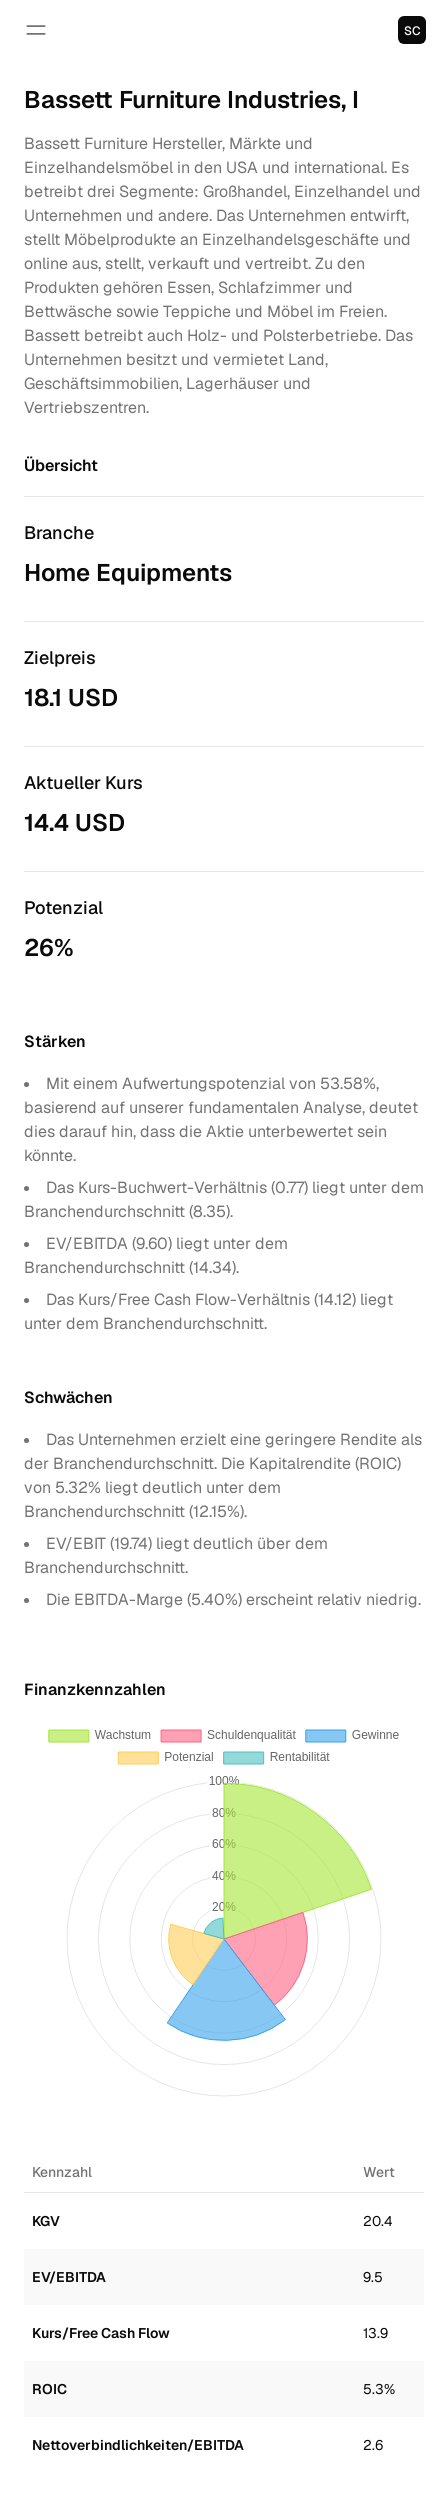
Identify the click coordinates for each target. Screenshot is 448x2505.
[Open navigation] (36, 30)
